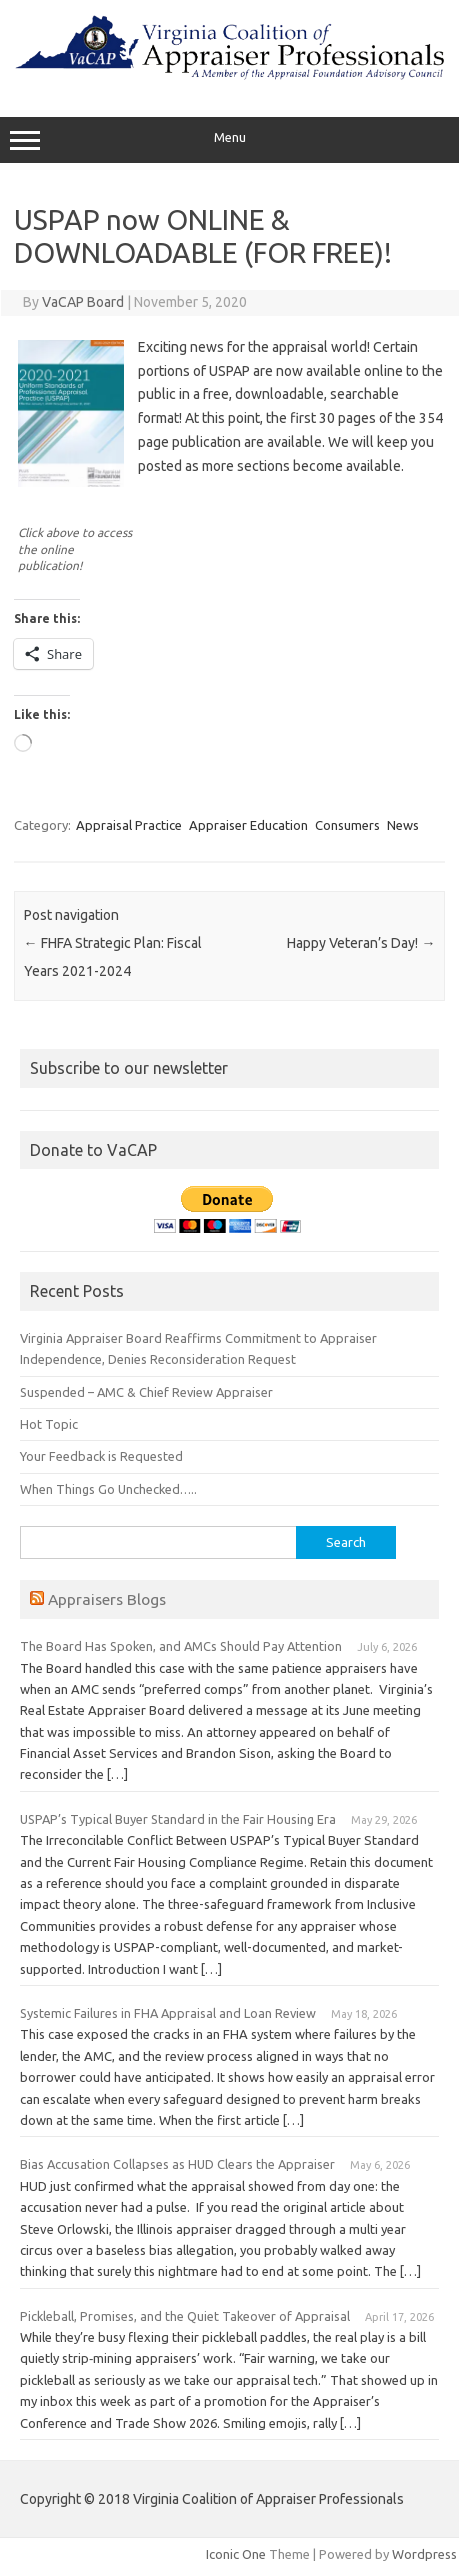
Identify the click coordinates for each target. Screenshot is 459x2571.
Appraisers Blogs (107, 1599)
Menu (229, 140)
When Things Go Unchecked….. (108, 1489)
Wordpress (424, 2554)
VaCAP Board (83, 302)
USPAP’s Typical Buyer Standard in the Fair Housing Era (178, 1819)
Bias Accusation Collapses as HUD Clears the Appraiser (177, 2164)
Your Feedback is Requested (101, 1456)
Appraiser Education (248, 825)
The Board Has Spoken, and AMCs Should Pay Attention (181, 1646)
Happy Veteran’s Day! (361, 943)
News (403, 825)
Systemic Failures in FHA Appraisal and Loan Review (168, 2013)
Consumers (347, 825)
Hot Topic (49, 1424)
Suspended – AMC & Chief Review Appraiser (146, 1392)
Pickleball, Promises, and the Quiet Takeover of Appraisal (185, 2316)
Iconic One (236, 2554)
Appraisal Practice (129, 825)
